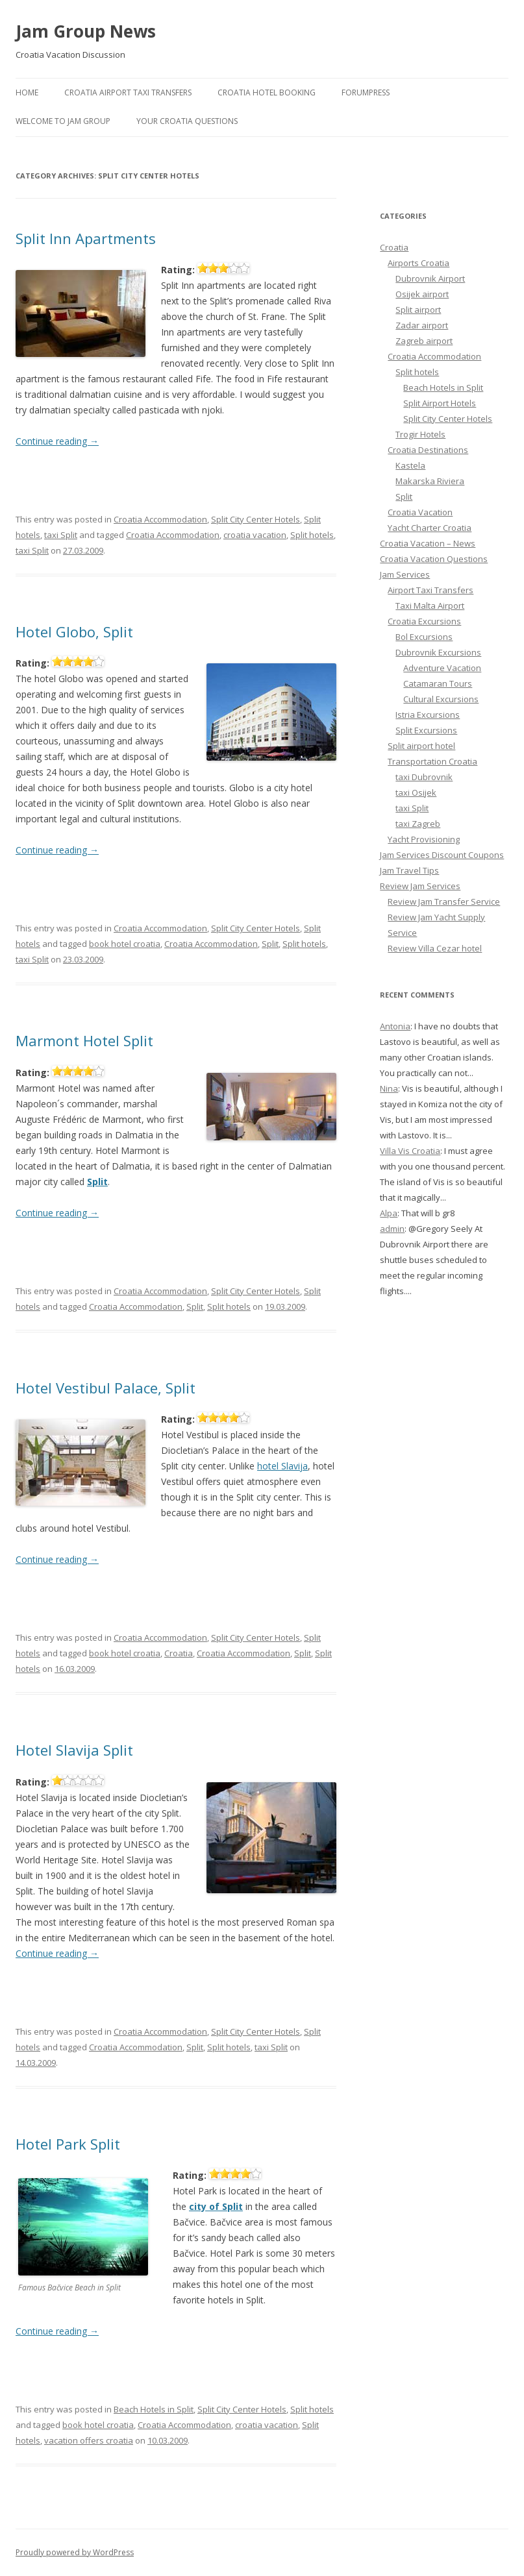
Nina (389, 1088)
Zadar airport (421, 325)
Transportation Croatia (432, 761)
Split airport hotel (421, 746)
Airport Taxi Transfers (430, 590)
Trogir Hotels (420, 434)
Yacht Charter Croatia (429, 528)
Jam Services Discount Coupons (442, 855)
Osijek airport (422, 294)
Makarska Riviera (429, 481)
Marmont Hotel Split (84, 1040)
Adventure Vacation (442, 668)
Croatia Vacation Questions (434, 559)
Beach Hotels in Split (153, 2409)
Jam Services (405, 574)
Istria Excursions (427, 714)
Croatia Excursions (424, 621)
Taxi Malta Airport (429, 605)
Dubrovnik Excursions (438, 652)
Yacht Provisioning (424, 839)
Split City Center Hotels (255, 519)
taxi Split (60, 535)
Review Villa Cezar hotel (435, 948)
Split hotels (312, 535)
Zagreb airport (424, 341)
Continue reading (57, 441)
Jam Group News (86, 31)
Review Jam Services (420, 886)
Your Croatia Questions (187, 121)
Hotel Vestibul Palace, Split (105, 1387)
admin (392, 1228)
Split (270, 944)
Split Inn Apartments (86, 238)
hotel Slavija (282, 1466)
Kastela (410, 465)
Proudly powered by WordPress (75, 2552)
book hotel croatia (124, 944)
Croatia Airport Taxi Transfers (128, 92)
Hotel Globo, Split (74, 631)
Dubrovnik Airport (430, 278)
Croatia (178, 1653)
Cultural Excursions (441, 699)
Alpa (388, 1213)
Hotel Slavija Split (74, 1750)
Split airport (418, 309)
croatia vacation (254, 535)
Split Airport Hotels (439, 403)
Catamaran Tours (437, 683)
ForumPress (366, 92)
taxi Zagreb (417, 823)
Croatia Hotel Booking (267, 92)
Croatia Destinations (428, 450)
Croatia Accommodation (160, 519)
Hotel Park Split (68, 2143)
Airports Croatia (418, 263)
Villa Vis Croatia (410, 1151)
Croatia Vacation (420, 512)
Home (27, 92)
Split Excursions (426, 730)
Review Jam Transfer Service (444, 901)
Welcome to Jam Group (63, 121)
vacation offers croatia (88, 2440)
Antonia (395, 1026)
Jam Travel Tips (409, 870)
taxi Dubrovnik (424, 777)
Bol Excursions (424, 637)
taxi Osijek (415, 792)
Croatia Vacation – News (427, 543)
